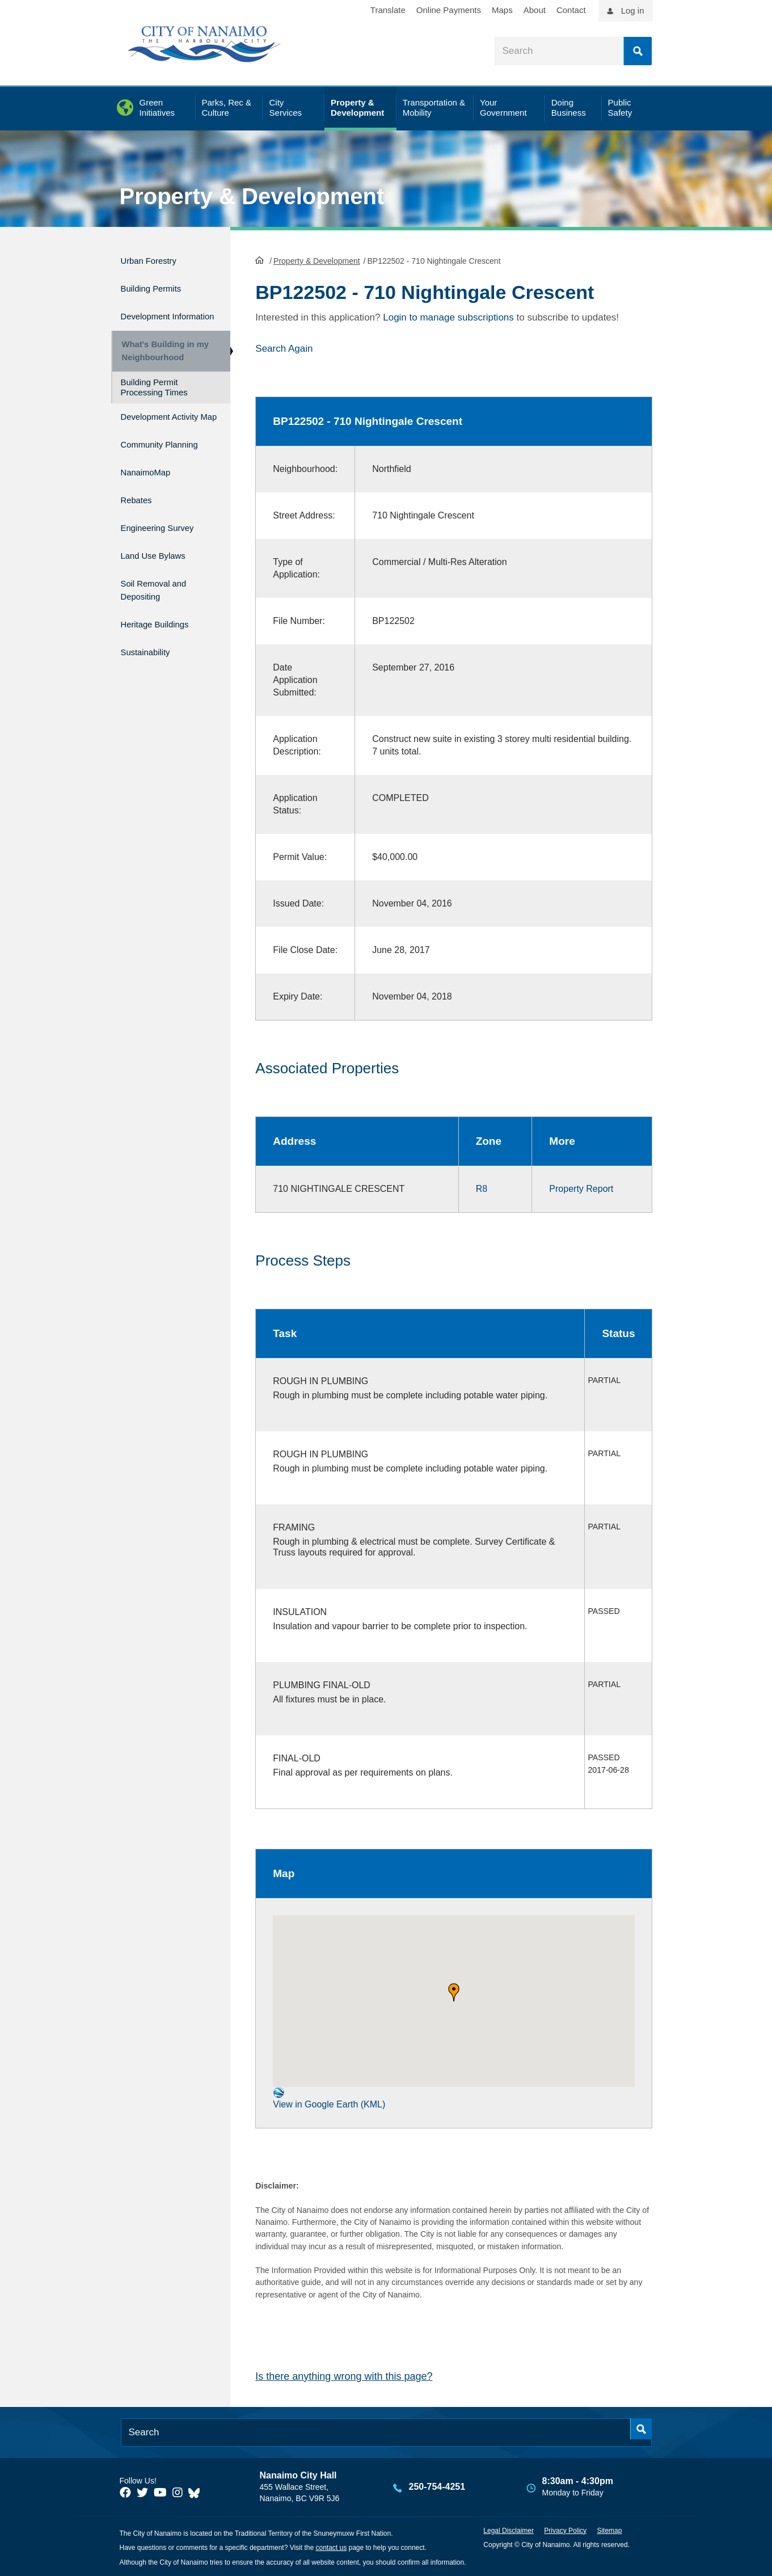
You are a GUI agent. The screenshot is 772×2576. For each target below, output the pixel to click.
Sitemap (609, 2529)
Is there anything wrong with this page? (343, 2375)
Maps (502, 10)
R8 (481, 1187)
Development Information (151, 314)
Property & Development (252, 196)
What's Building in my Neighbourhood (161, 358)
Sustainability (151, 659)
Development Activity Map (151, 433)
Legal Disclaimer (508, 2529)
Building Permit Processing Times (154, 399)
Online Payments (448, 10)
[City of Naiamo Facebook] (125, 2491)
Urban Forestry (156, 259)
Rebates (140, 526)
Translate (388, 10)
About (535, 10)
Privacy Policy (565, 2529)
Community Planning (147, 470)
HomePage (259, 259)
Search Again (284, 347)
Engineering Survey (167, 549)
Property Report (581, 1187)
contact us (331, 2547)
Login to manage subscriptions (448, 316)
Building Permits (158, 283)
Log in (632, 10)
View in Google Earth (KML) (329, 2097)
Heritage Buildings (163, 636)
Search (637, 51)
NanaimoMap (152, 501)
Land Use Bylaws (161, 574)
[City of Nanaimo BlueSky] (196, 2491)
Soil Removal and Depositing (162, 604)
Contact (571, 10)
